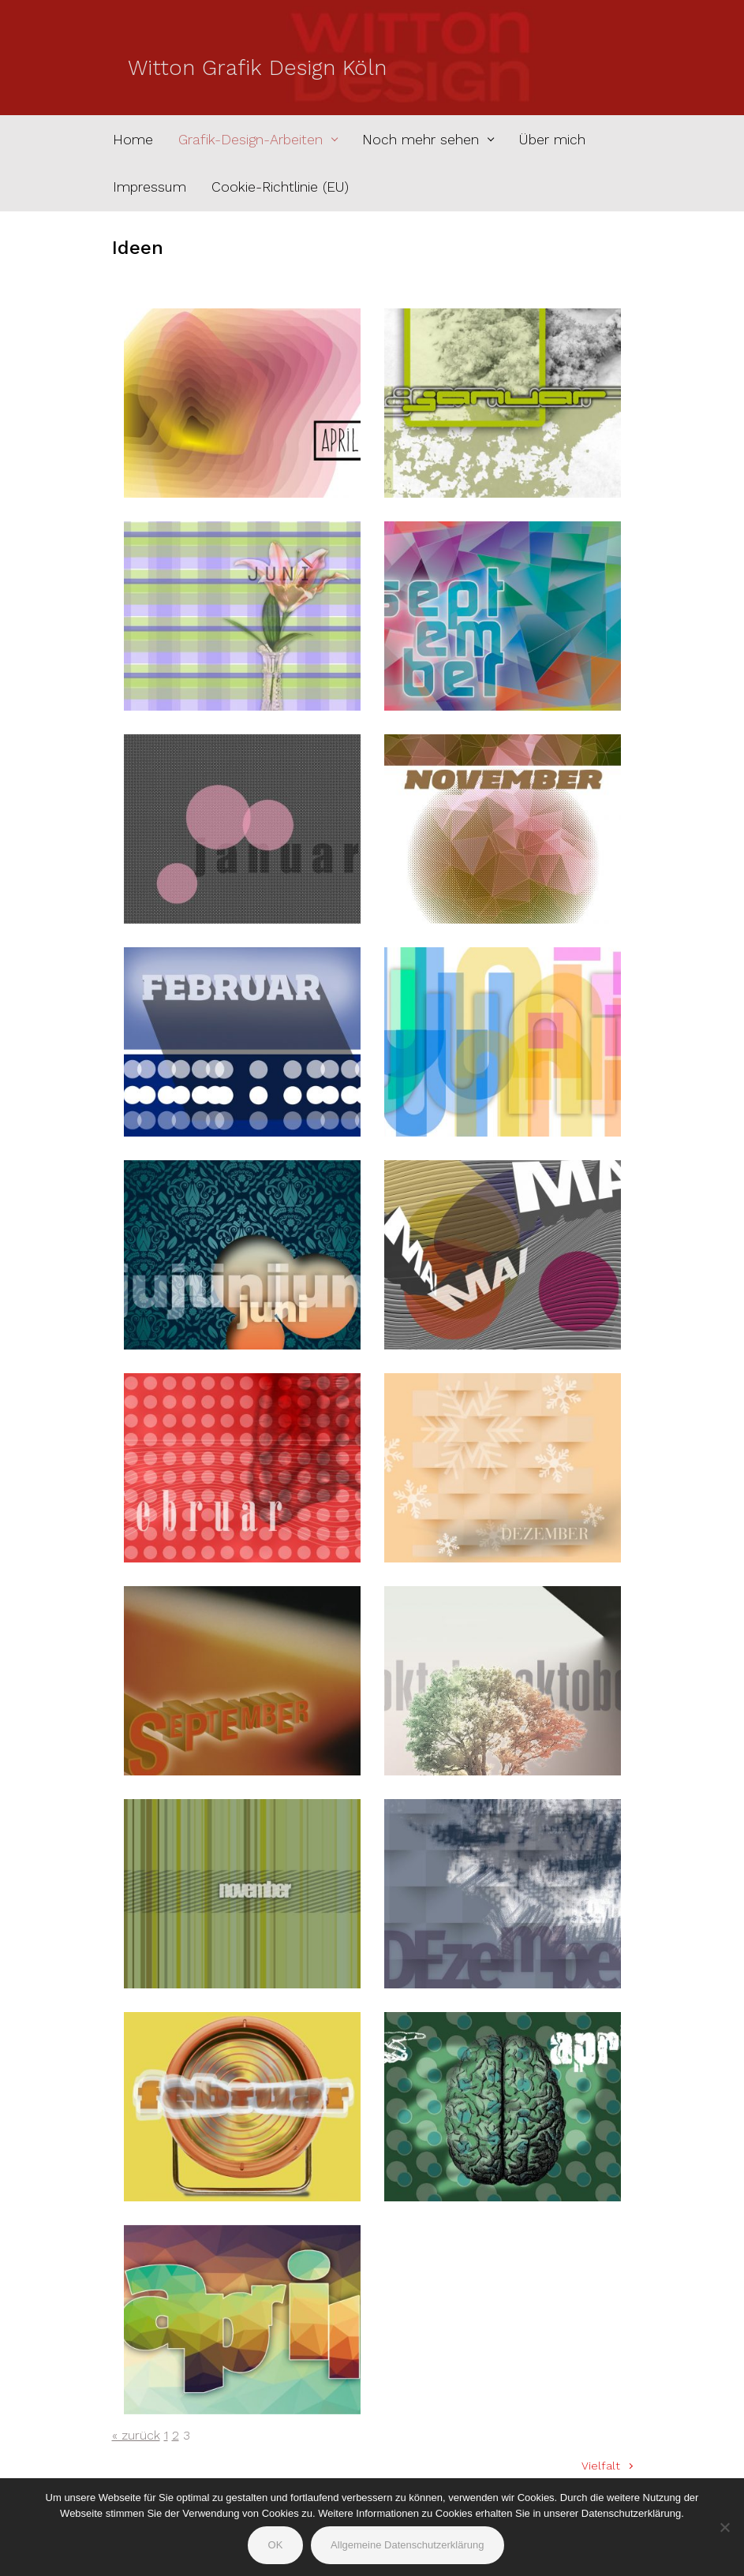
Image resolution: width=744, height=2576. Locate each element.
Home (133, 139)
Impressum (149, 187)
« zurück (136, 2435)
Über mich (552, 139)
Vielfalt (600, 2465)
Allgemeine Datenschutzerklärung (407, 2545)
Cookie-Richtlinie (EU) (280, 187)
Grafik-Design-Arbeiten (250, 139)
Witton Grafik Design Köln (257, 67)
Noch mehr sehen (420, 139)
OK (275, 2545)
